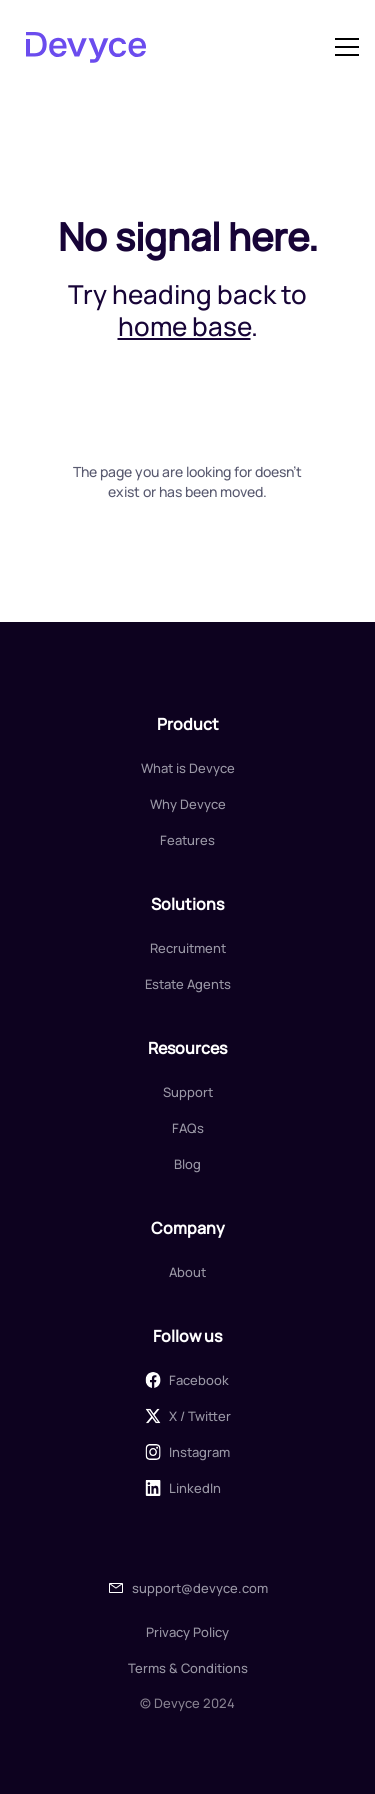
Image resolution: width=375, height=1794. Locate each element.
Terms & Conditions (188, 1668)
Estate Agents (188, 984)
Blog (187, 1164)
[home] (175, 47)
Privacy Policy (187, 1632)
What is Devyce (188, 768)
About (187, 1272)
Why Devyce (188, 804)
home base (184, 326)
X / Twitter (200, 1416)
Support (188, 1092)
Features (187, 840)
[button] (347, 47)
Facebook (199, 1380)
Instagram (199, 1452)
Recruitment (188, 948)
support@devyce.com (200, 1588)
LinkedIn (195, 1488)
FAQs (188, 1128)
